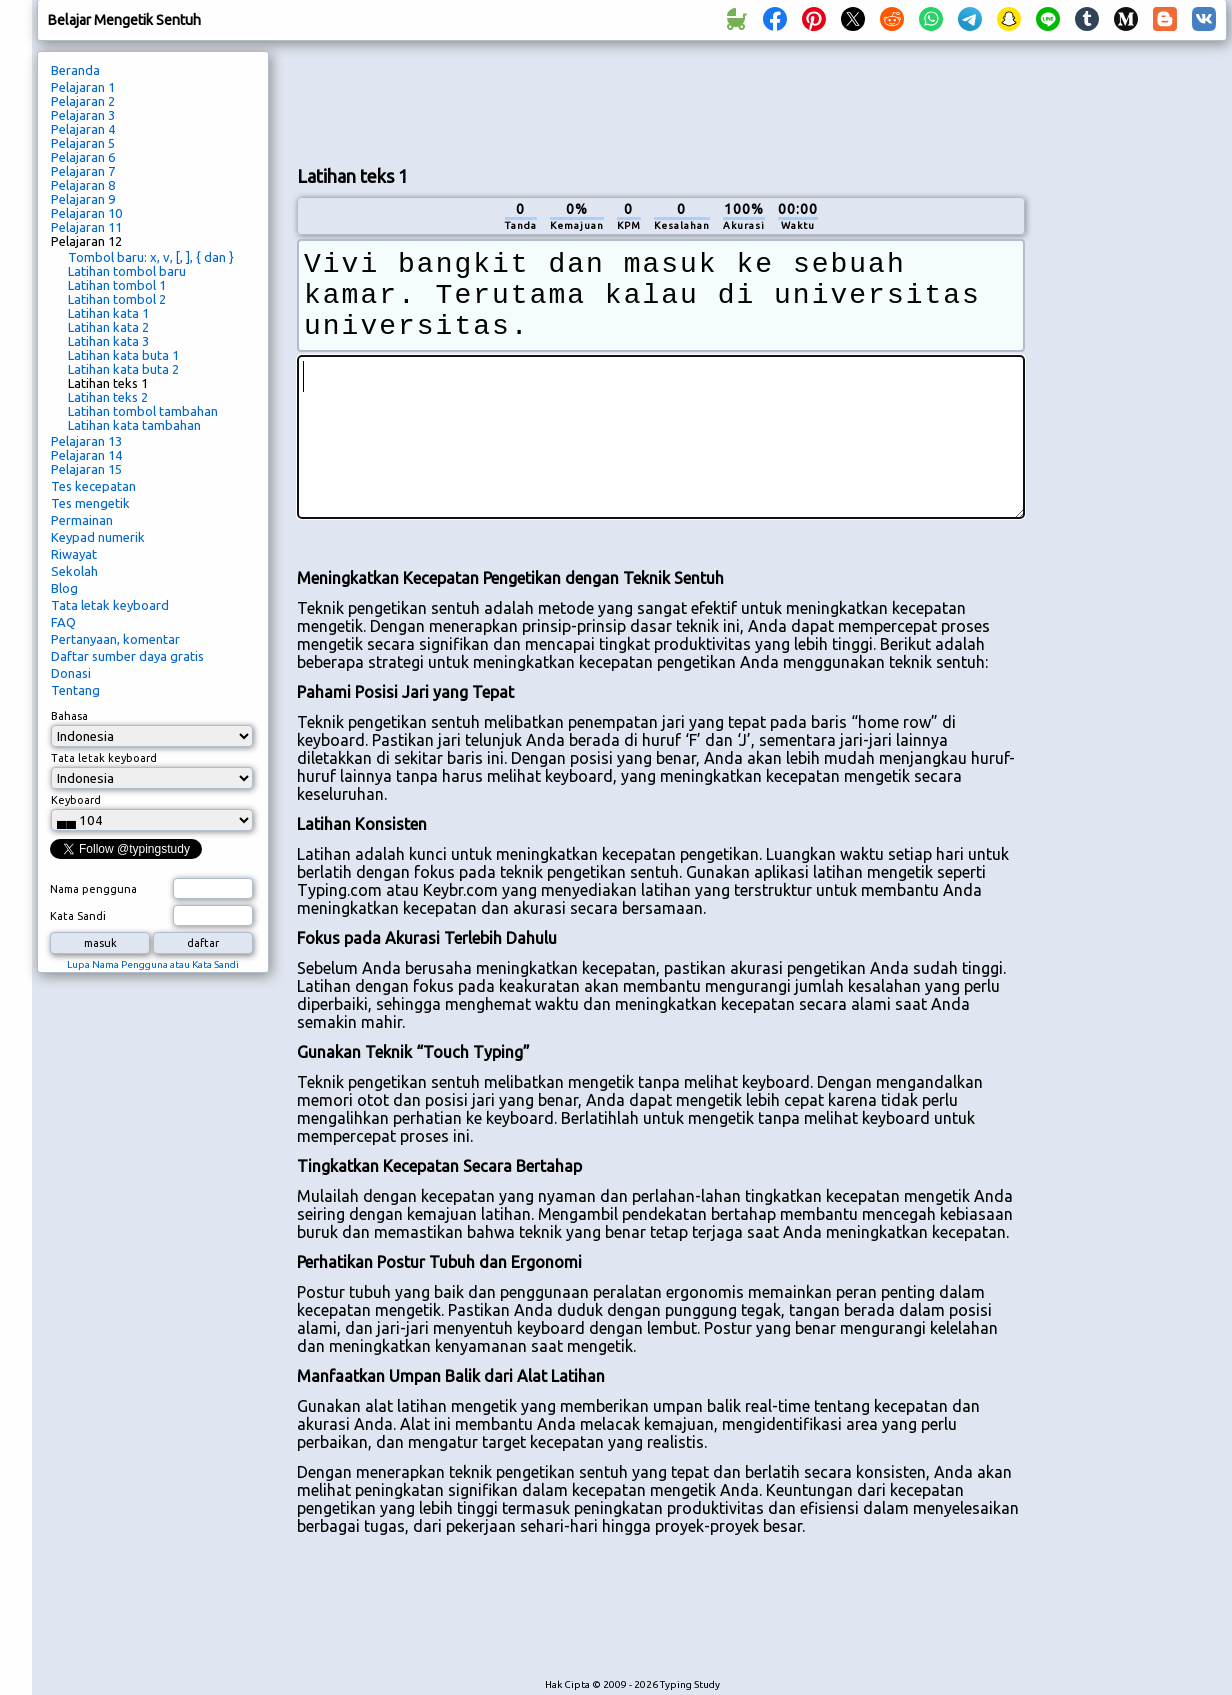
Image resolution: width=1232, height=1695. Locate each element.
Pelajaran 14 (86, 455)
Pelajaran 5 (83, 143)
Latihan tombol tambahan (143, 411)
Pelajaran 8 (83, 185)
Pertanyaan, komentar (115, 639)
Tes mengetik (90, 503)
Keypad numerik (98, 537)
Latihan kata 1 (108, 313)
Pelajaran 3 (83, 115)
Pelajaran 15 (86, 469)
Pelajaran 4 (83, 129)
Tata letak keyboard (110, 605)
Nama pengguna (93, 889)
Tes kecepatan (93, 486)
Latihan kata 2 (108, 327)
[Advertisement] (1133, 386)
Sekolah (74, 571)
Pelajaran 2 (83, 101)
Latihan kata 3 (108, 341)
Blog (64, 588)
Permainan (82, 520)
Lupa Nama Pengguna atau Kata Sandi (153, 964)
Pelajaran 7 (83, 171)
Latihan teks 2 (108, 397)
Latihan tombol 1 (117, 285)
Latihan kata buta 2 (123, 369)
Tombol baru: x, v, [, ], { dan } (151, 257)
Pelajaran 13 (86, 441)
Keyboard (76, 800)
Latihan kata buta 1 (123, 355)
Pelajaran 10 (86, 213)
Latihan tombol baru (127, 271)
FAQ (63, 622)
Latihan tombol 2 (117, 299)
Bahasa (69, 716)
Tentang (75, 690)
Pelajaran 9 (83, 199)
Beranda (75, 70)
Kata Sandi (78, 916)
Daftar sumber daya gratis (127, 656)
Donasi (71, 673)
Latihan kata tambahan (134, 425)
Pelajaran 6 (83, 157)
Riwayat (74, 554)
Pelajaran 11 (86, 227)
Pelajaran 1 (83, 87)
